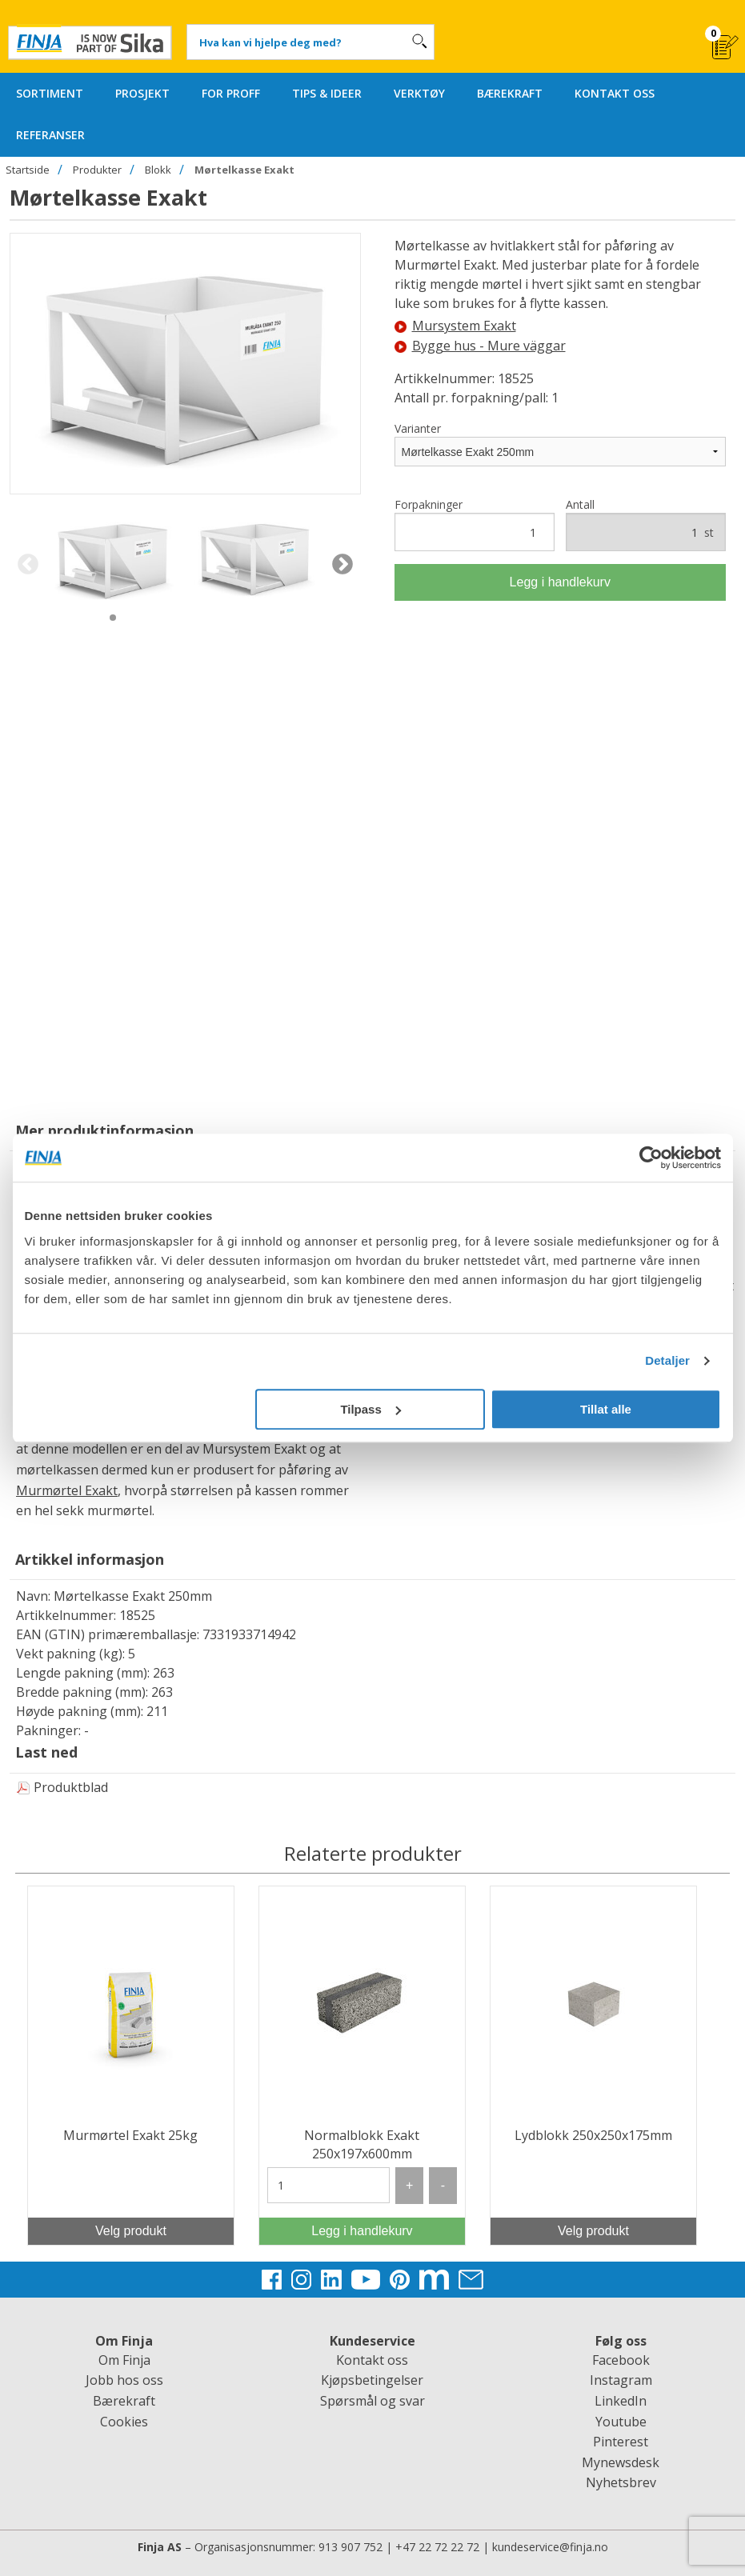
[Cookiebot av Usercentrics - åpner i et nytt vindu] (651, 1158)
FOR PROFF (231, 93)
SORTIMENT (49, 93)
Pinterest (620, 2441)
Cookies (124, 2421)
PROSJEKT (142, 93)
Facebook (621, 2360)
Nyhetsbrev (621, 2482)
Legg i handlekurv (560, 582)
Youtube (621, 2421)
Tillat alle (605, 1409)
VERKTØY (419, 93)
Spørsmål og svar (372, 2401)
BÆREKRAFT (510, 93)
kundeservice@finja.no (550, 2546)
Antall (646, 524)
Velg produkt (130, 2231)
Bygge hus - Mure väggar (480, 345)
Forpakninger (475, 524)
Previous (28, 565)
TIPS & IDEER (327, 93)
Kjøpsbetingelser (372, 2380)
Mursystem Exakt (455, 325)
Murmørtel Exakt (67, 1490)
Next (343, 565)
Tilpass (370, 1409)
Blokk (158, 169)
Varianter (418, 428)
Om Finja (124, 2360)
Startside (28, 169)
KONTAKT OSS (615, 93)
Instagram (621, 2380)
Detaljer (667, 1360)
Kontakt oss (372, 2360)
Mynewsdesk (620, 2462)
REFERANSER (50, 134)
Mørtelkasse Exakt (244, 169)
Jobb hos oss (124, 2380)
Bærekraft (124, 2401)
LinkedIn (621, 2401)
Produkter (97, 169)
